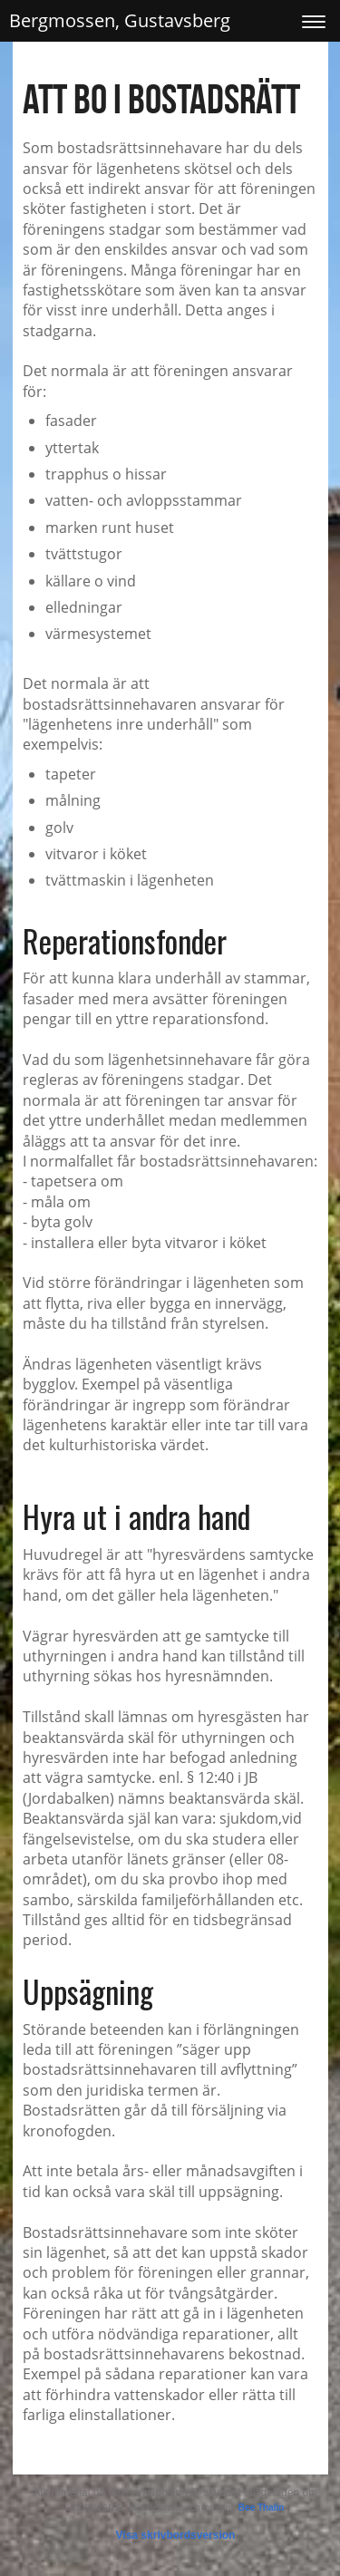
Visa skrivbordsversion (176, 2535)
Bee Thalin (261, 2508)
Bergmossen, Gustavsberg (119, 20)
